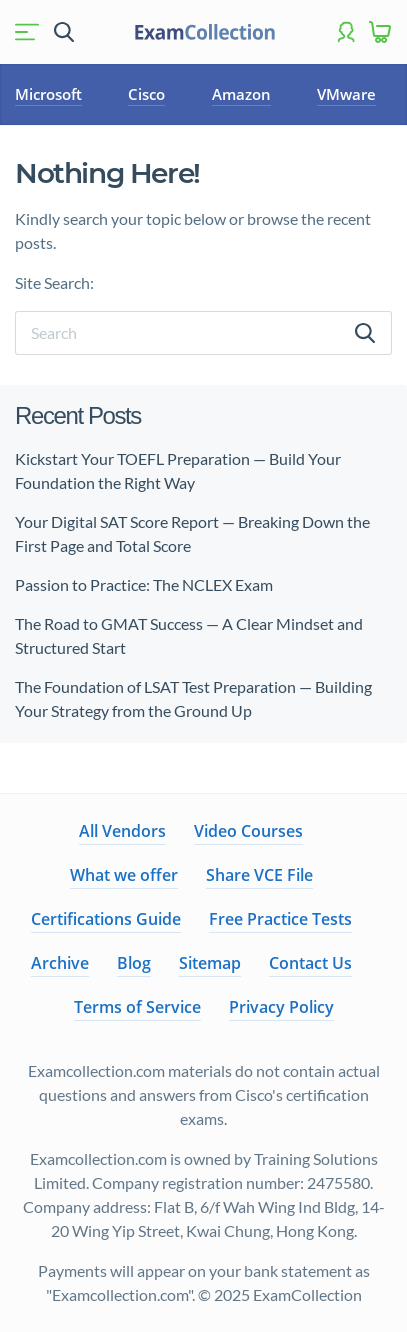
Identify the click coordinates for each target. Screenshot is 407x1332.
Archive (60, 963)
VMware (346, 94)
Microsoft (48, 94)
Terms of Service (137, 1007)
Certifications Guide (106, 919)
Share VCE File (259, 875)
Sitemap (210, 963)
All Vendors (122, 831)
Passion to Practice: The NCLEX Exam (145, 584)
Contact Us (310, 963)
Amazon (241, 94)
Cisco (146, 94)
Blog (134, 963)
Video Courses (248, 831)
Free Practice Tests (280, 919)
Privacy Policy (281, 1007)
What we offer (124, 875)
